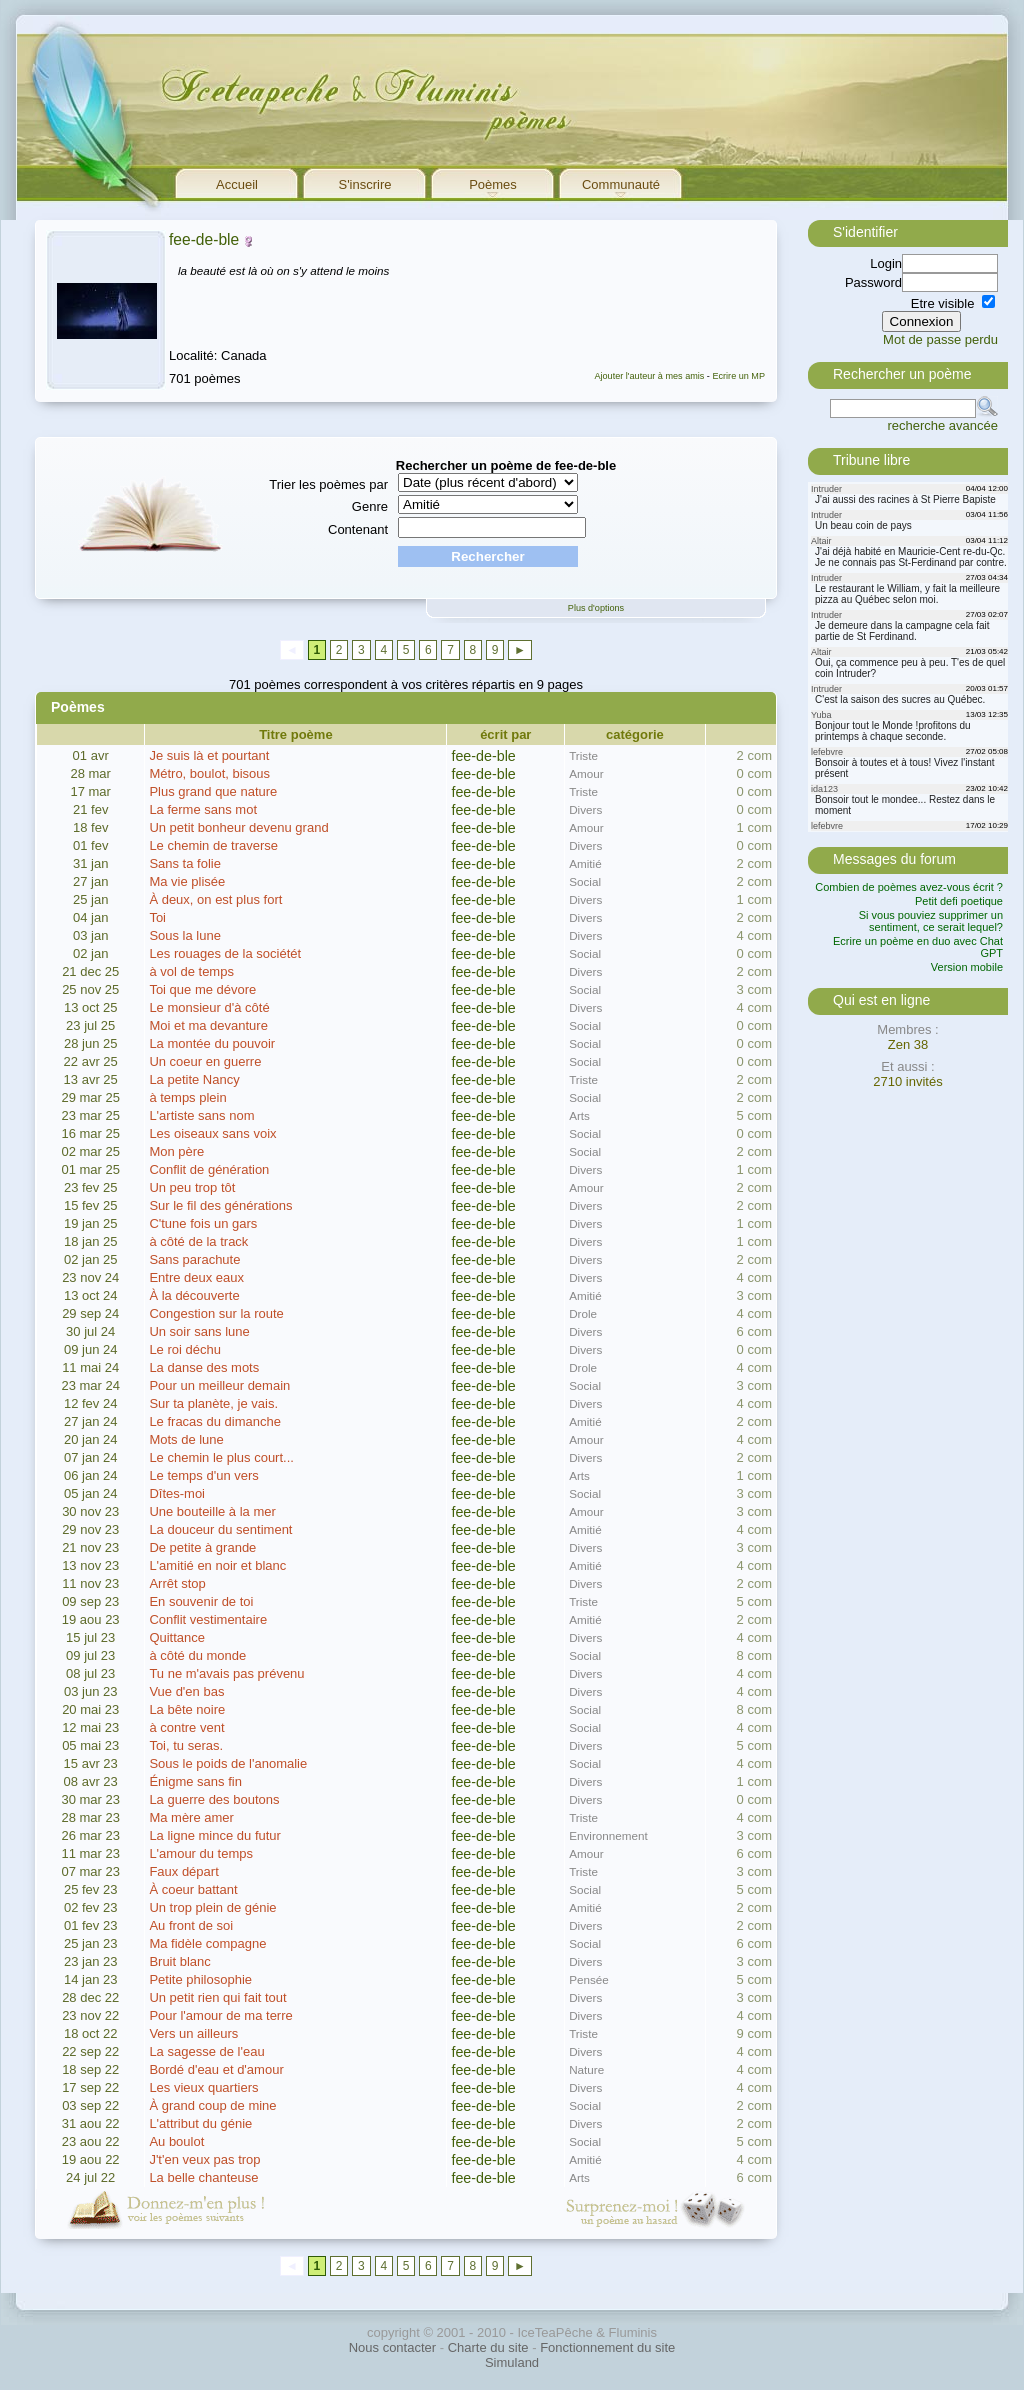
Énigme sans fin (195, 1781)
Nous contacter (392, 2347)
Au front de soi (191, 1925)
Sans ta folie (185, 863)
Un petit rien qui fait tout (217, 1997)
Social (585, 881)
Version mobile (967, 967)
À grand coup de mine (212, 2105)
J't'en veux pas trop (204, 2159)
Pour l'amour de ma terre (220, 2015)
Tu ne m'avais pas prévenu (226, 1673)
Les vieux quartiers (203, 2087)
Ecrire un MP (738, 376)
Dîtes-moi (177, 1493)
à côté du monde (197, 1655)
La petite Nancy (194, 1079)
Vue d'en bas (186, 1691)
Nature (586, 2069)
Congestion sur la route (216, 1313)
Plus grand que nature (213, 791)
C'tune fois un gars (203, 1223)
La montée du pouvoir (212, 1043)
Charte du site (488, 2347)
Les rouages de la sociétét (225, 953)
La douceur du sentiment (220, 1529)
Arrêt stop (177, 1583)
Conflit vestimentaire (208, 1619)
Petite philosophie (200, 1979)
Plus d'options (596, 608)
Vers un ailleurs (193, 2033)
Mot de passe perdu (940, 339)
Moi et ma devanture (208, 1025)
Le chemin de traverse (213, 845)
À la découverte (194, 1295)
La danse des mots (204, 1367)
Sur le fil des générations (220, 1205)
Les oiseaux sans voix (212, 1133)
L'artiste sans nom (201, 1115)
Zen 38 (908, 1044)
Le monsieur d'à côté (209, 1007)
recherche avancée (942, 425)
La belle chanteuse (203, 2177)
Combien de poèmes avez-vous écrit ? (909, 887)
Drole (583, 1313)
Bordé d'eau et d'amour (216, 2069)
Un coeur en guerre (205, 1061)
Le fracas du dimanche (215, 1421)
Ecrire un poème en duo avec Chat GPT (918, 947)
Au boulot (176, 2141)
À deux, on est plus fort (215, 899)
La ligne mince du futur (215, 1835)
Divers (585, 809)
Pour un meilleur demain (219, 1385)
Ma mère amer (191, 1817)
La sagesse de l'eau (206, 2051)
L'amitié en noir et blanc (217, 1565)
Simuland (512, 2362)
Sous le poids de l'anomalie (228, 1763)
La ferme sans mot (203, 809)
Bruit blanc (179, 1961)
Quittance (177, 1637)
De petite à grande (202, 1547)
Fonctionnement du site (607, 2347)
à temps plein (187, 1097)
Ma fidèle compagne (207, 1943)
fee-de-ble (204, 239)
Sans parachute (194, 1259)
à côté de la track (198, 1241)
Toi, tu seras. (186, 1745)
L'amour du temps (201, 1853)
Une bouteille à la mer (212, 1511)
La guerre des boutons (214, 1799)
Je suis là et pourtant (209, 755)
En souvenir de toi (201, 1601)
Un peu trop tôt (192, 1187)
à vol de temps (191, 971)
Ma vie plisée (187, 881)
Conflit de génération (209, 1169)
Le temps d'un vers (203, 1475)
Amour (586, 773)
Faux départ (183, 1871)
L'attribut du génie (200, 2123)
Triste (583, 755)
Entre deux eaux (196, 1277)
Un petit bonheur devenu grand (238, 827)
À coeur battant (193, 1889)
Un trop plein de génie (212, 1907)
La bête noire (187, 1709)
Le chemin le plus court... (221, 1457)
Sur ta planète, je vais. (213, 1403)
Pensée (589, 1979)
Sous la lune (185, 935)
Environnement (608, 1835)
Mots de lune (186, 1439)
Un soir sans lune (199, 1331)
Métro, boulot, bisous (209, 773)
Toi (157, 917)
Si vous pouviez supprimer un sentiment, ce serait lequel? (931, 921)
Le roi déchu (185, 1349)
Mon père (176, 1151)
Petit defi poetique (959, 901)
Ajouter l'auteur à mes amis (649, 376)
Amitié (585, 863)
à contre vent (186, 1727)
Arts (579, 1115)
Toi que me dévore (202, 989)
